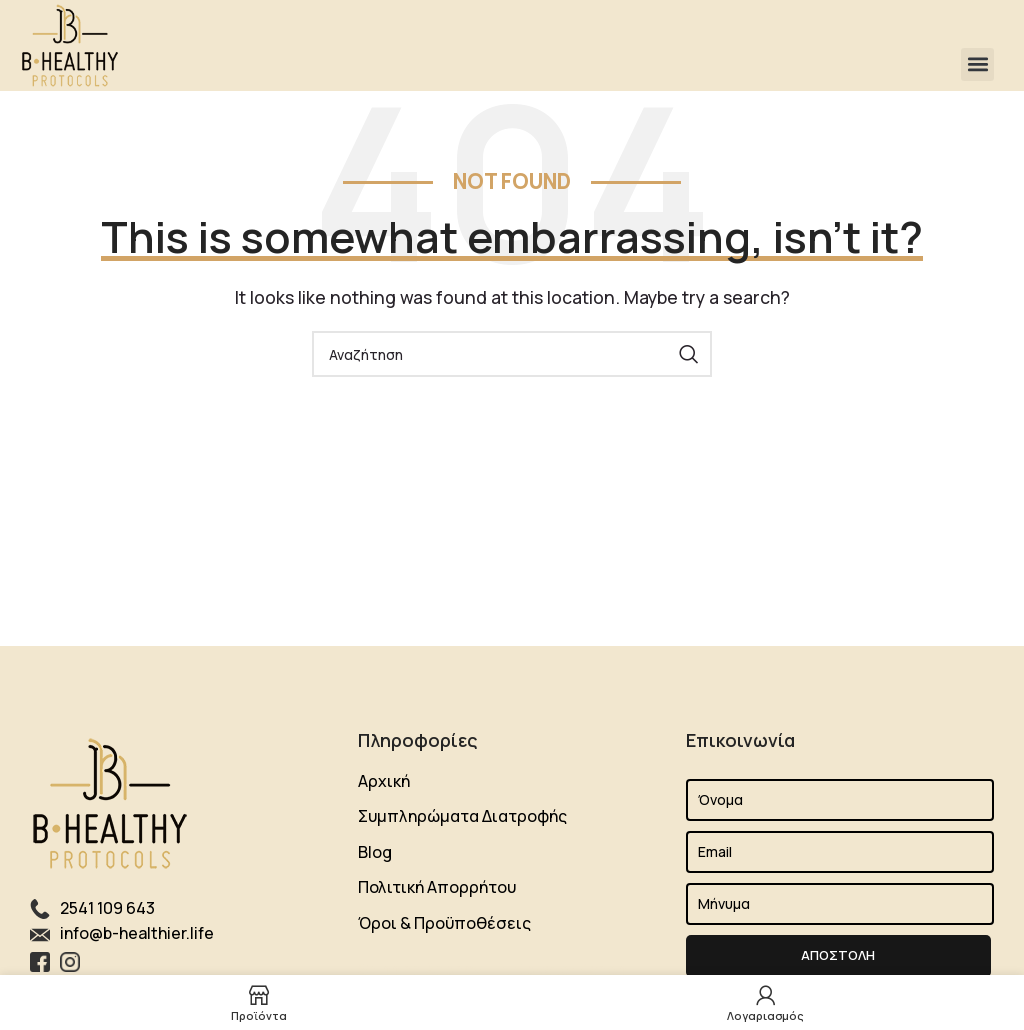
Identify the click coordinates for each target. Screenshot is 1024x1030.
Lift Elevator (530, 969)
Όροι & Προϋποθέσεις (444, 923)
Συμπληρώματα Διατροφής (462, 816)
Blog (375, 852)
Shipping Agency (420, 969)
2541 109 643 (107, 908)
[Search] (512, 354)
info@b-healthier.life (137, 933)
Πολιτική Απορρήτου (437, 887)
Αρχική (384, 781)
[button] (977, 64)
